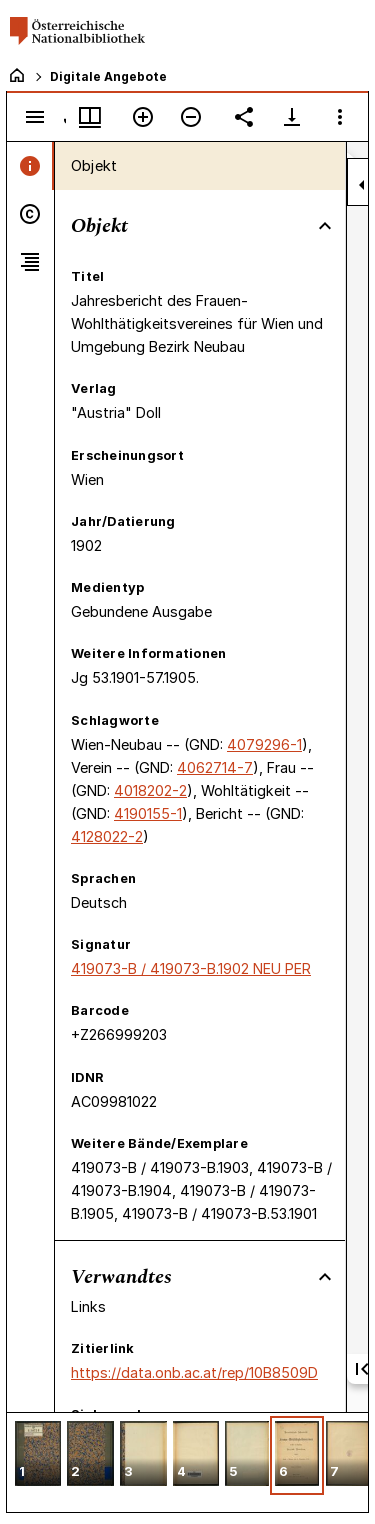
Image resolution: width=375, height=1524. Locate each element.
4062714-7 (215, 767)
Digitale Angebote (108, 76)
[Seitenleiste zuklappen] (362, 185)
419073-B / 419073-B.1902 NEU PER (191, 968)
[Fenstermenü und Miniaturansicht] (90, 117)
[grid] (187, 1462)
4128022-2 (107, 836)
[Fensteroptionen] (340, 117)
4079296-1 (264, 744)
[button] (38, 1455)
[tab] (30, 166)
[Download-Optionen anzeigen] (292, 117)
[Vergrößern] (143, 117)
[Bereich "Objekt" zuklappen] (325, 226)
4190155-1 (148, 813)
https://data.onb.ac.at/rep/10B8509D (194, 1372)
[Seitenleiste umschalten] (35, 117)
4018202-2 (150, 790)
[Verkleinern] (191, 117)
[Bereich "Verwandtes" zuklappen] (325, 1277)
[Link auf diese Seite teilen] (244, 117)
